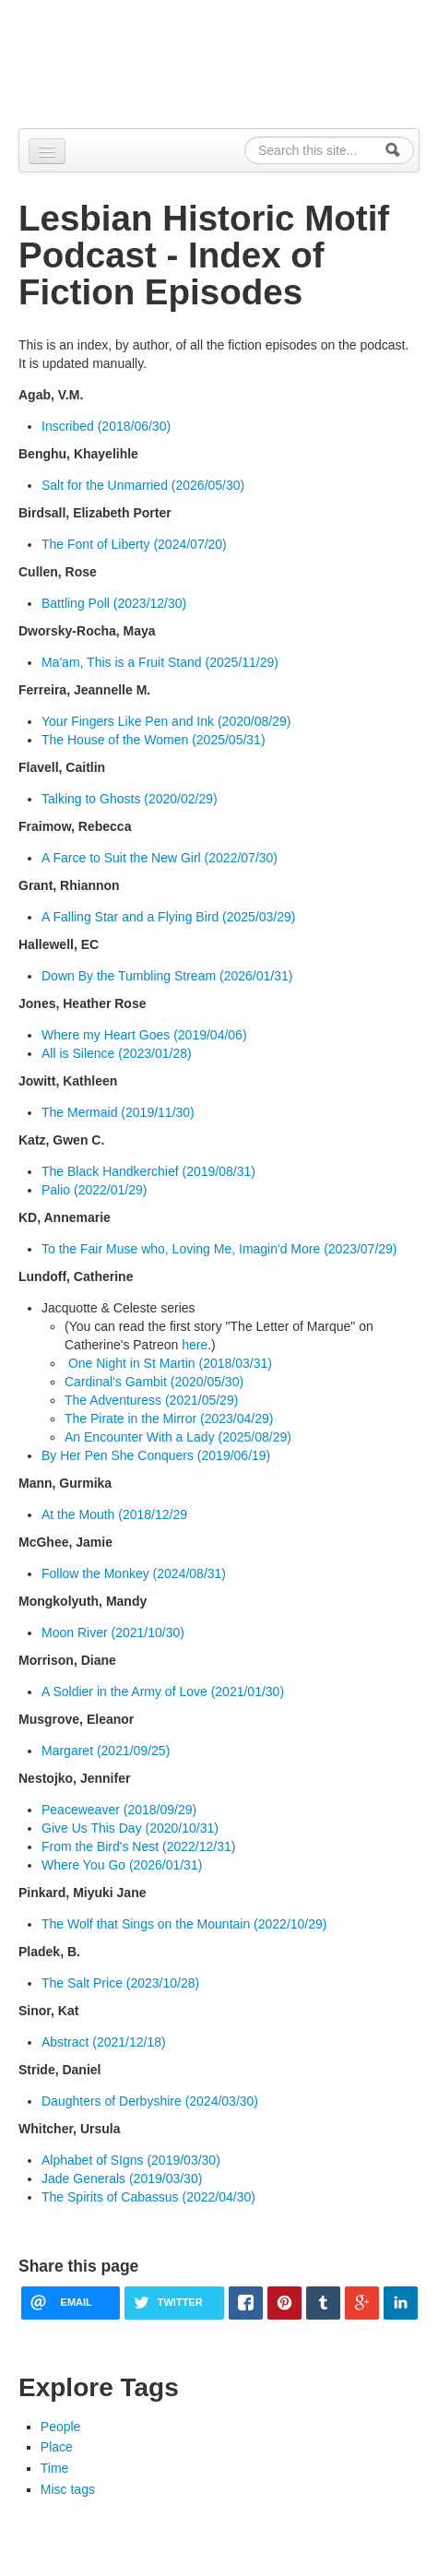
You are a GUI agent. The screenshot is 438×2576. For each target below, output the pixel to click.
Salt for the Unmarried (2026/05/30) (142, 485)
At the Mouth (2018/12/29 (114, 1514)
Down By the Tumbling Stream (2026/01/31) (166, 975)
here (194, 1344)
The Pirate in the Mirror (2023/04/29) (169, 1418)
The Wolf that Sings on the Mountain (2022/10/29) (184, 1924)
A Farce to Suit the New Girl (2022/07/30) (159, 857)
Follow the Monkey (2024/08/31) (133, 1573)
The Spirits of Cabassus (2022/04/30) (148, 2197)
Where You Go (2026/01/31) (121, 1865)
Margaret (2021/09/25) (105, 1750)
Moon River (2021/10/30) (112, 1632)
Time (55, 2468)
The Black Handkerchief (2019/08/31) (148, 1171)
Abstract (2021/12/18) (103, 2042)
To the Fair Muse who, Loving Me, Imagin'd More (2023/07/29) (219, 1248)
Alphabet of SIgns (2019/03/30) (130, 2160)
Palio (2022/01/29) (94, 1189)
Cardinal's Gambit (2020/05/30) (154, 1381)
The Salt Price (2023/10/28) (120, 1983)
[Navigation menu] (47, 151)
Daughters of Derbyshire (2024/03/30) (149, 2101)
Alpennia (228, 61)
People (61, 2426)
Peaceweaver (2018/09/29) (118, 1809)
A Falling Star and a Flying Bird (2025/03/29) (168, 916)
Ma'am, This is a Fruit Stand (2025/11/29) (159, 662)
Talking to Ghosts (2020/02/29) (129, 798)
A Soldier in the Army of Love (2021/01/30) (162, 1691)
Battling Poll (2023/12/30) (113, 603)
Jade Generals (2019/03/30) (121, 2178)
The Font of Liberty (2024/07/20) (134, 544)
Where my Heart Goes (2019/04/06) (144, 1034)
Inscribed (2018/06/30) (106, 426)
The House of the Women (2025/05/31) (153, 739)
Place (57, 2446)
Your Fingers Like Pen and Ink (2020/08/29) (165, 721)
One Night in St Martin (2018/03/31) (168, 1363)
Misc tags (68, 2489)
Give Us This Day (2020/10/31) (130, 1828)
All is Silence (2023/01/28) (116, 1053)
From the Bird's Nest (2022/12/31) (138, 1846)
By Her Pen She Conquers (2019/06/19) (155, 1455)
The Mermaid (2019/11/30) (118, 1112)
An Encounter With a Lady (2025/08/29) (178, 1437)
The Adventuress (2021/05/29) (151, 1400)
